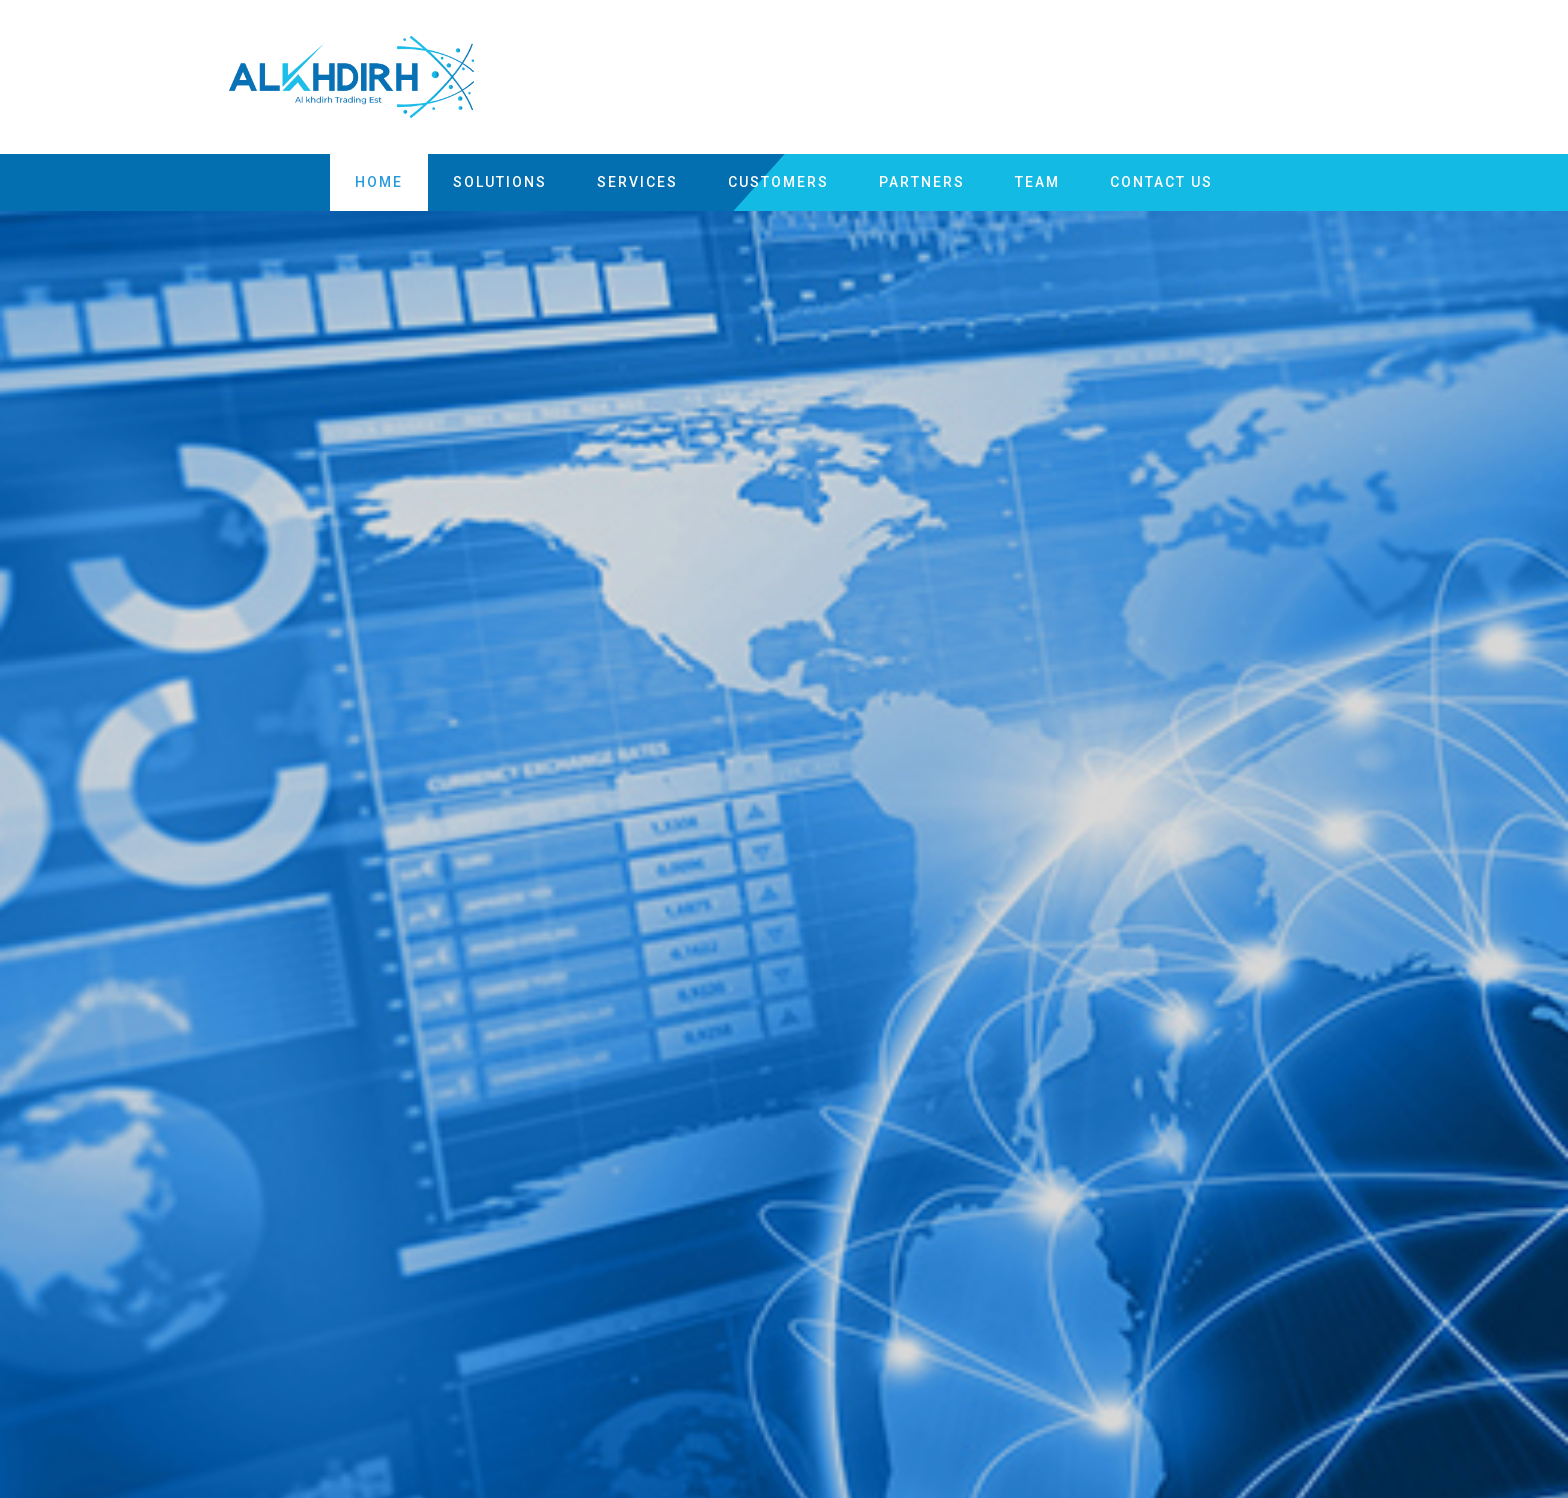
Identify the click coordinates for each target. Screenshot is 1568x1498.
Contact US (1161, 182)
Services (637, 182)
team (1037, 182)
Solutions (500, 182)
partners (922, 182)
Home (379, 182)
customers (778, 182)
